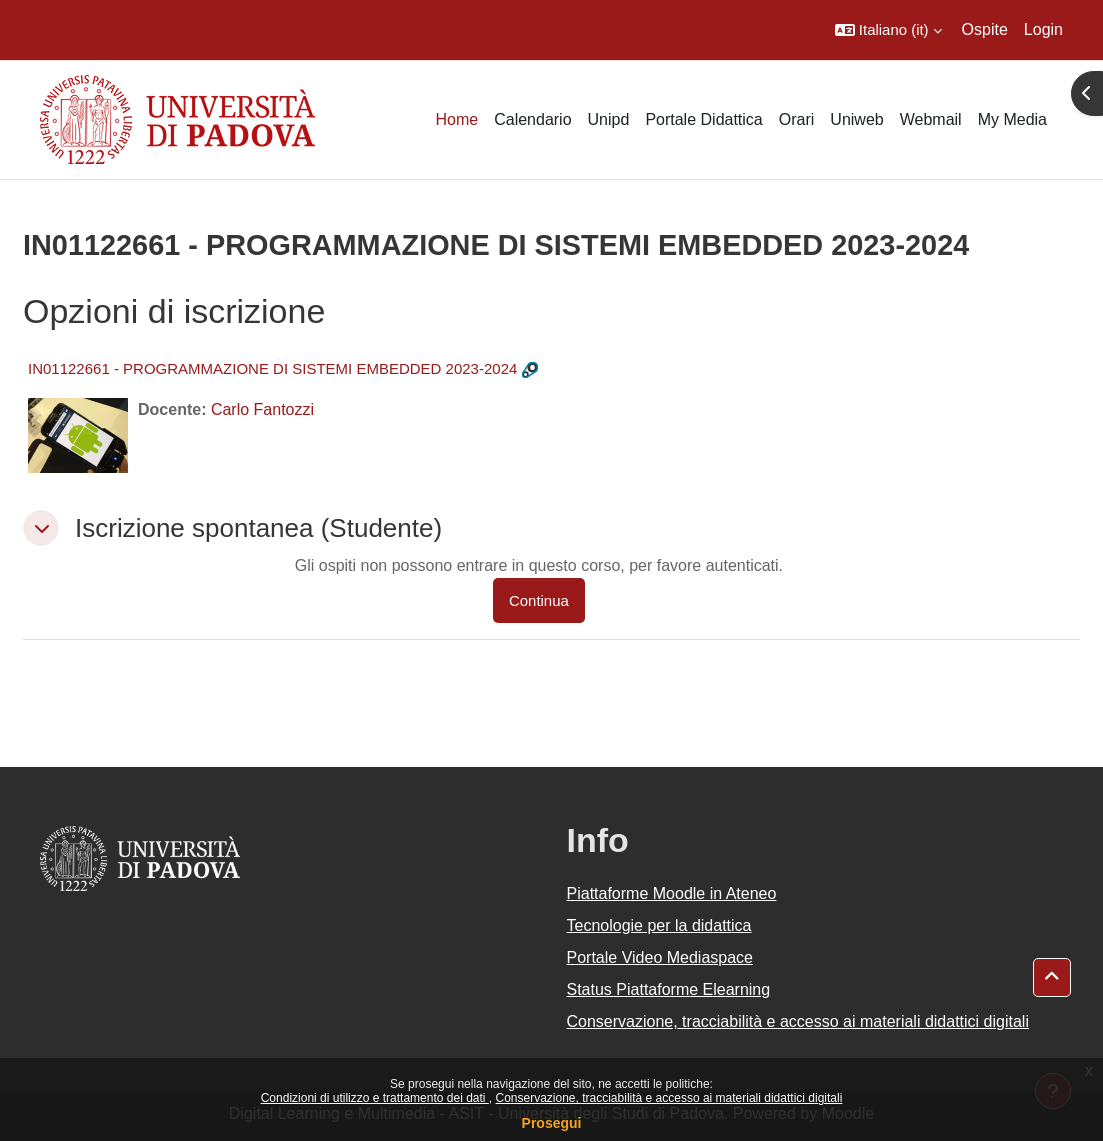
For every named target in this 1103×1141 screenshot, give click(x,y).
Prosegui (552, 1123)
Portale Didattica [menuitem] (703, 119)
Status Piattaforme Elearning (669, 989)
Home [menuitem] (456, 119)
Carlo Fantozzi (262, 409)
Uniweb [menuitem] (856, 119)
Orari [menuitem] (797, 119)
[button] (888, 30)
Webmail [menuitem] (931, 119)
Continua (539, 600)
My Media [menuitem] (1012, 119)
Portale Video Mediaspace (660, 957)
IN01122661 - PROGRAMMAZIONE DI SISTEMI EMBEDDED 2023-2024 (272, 368)
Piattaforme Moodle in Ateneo (672, 893)
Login (1043, 29)
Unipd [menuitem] (609, 119)
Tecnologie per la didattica (659, 925)
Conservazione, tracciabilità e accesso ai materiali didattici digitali (668, 1098)
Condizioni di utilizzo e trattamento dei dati (375, 1098)
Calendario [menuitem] (532, 119)
